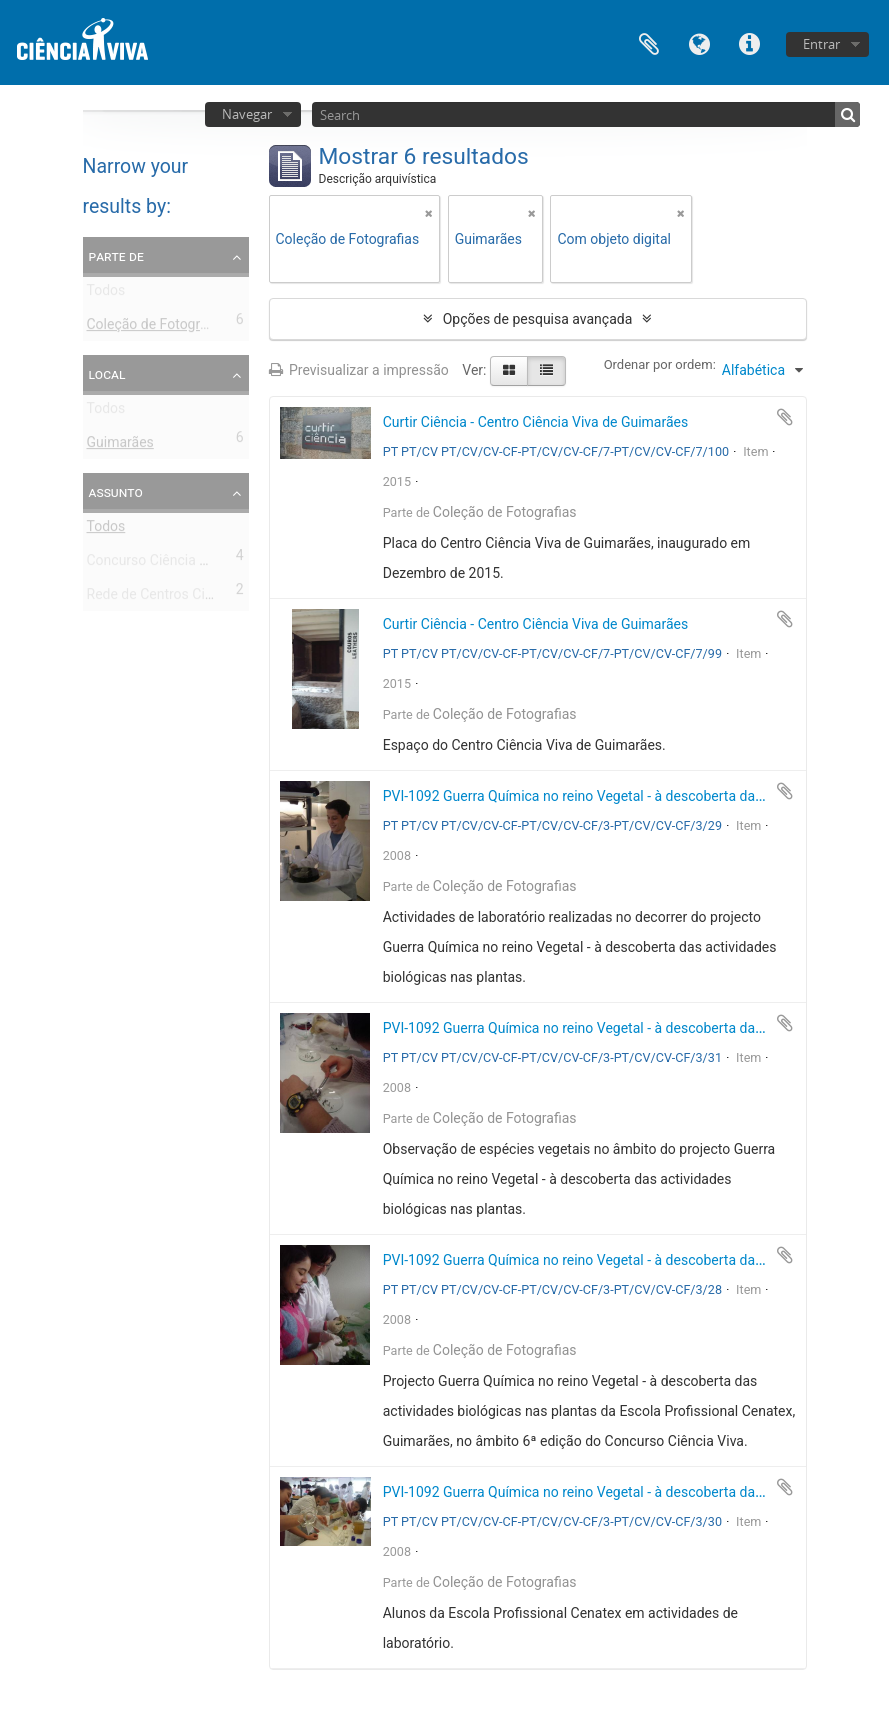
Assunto (116, 492)
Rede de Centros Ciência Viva (178, 598)
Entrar (821, 44)
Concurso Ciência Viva (156, 564)
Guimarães (120, 446)
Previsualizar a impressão (359, 370)
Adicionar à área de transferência (785, 417)
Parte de (116, 256)
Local (107, 374)
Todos (106, 294)
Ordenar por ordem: (660, 364)
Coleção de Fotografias (159, 328)
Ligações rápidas (749, 42)
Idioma (699, 42)
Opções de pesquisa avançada (538, 319)
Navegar (247, 114)
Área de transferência (649, 42)
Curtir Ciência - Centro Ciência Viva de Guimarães (536, 422)
